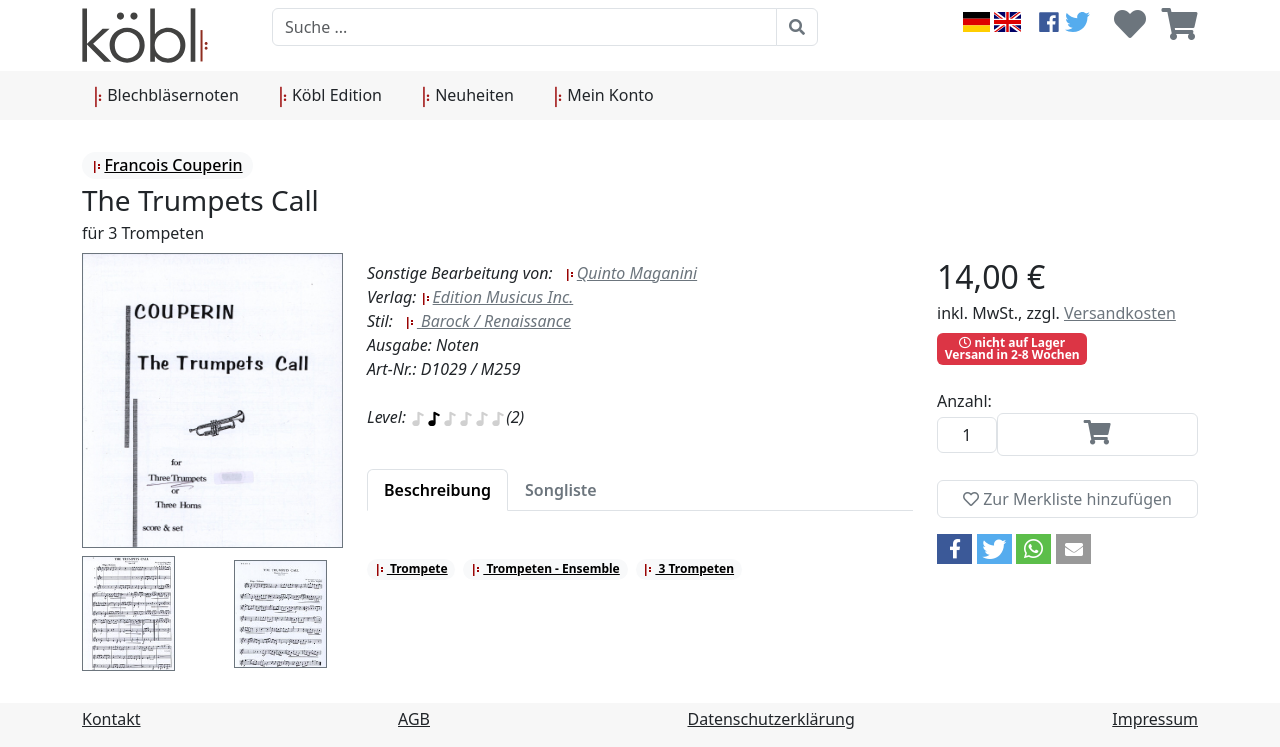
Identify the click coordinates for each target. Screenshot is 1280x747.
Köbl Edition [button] (330, 96)
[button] (954, 549)
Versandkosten (1120, 313)
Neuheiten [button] (468, 96)
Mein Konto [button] (604, 96)
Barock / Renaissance (488, 321)
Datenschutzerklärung (771, 719)
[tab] (437, 490)
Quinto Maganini (631, 273)
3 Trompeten (688, 568)
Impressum (1155, 719)
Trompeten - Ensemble (545, 568)
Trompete (411, 568)
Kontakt (111, 719)
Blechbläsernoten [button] (166, 96)
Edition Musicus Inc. (497, 297)
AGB (414, 719)
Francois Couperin (167, 165)
